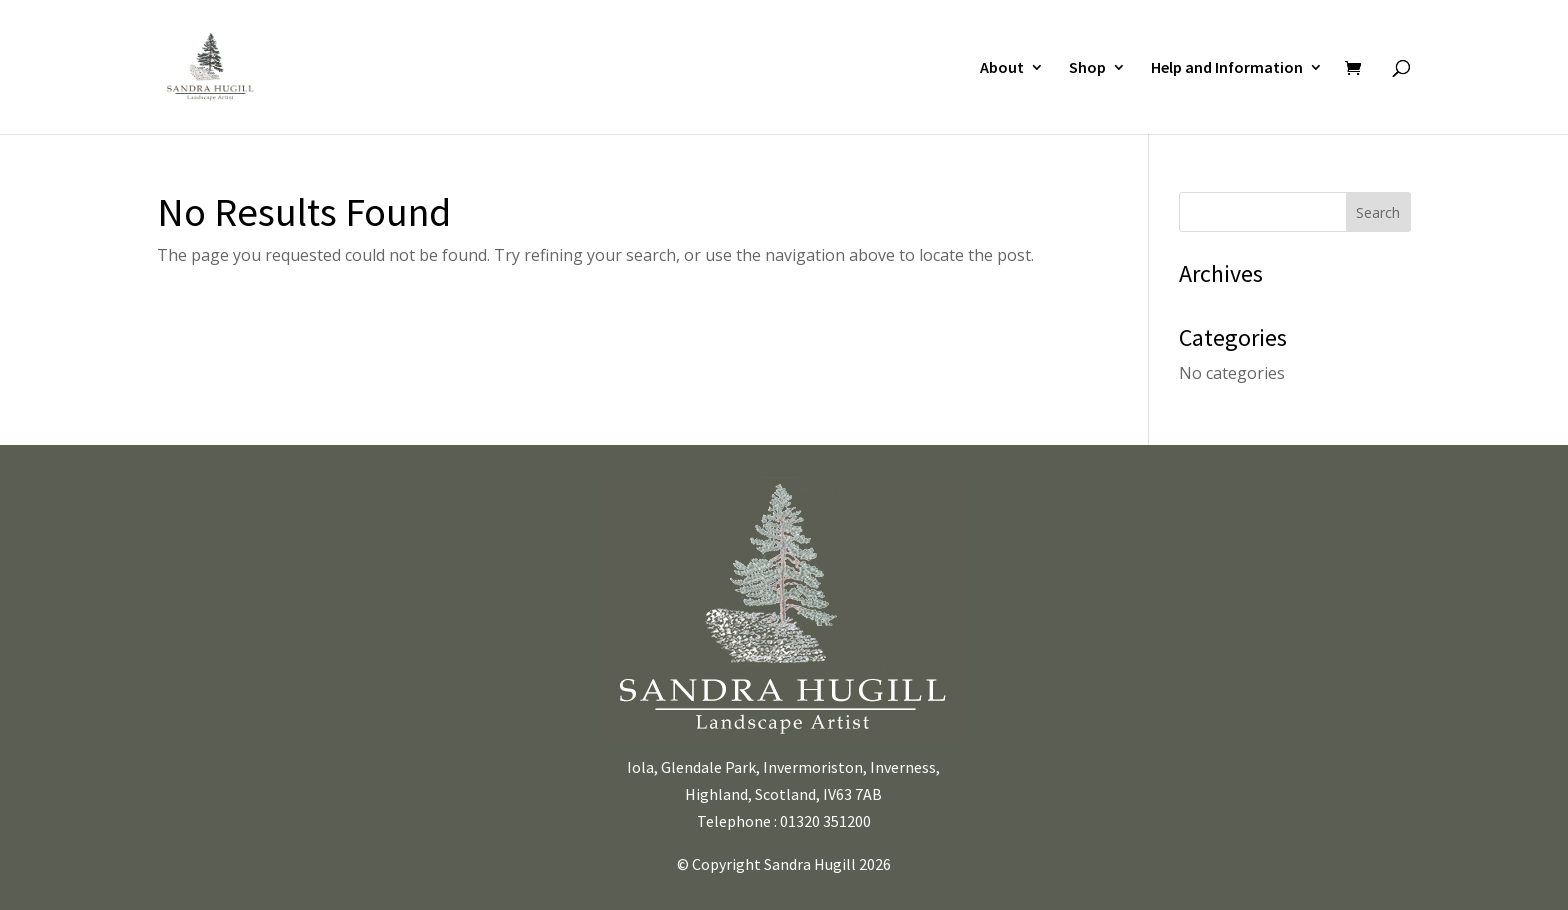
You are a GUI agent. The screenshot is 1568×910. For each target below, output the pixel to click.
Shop (1087, 68)
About (1002, 68)
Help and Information (1227, 68)
